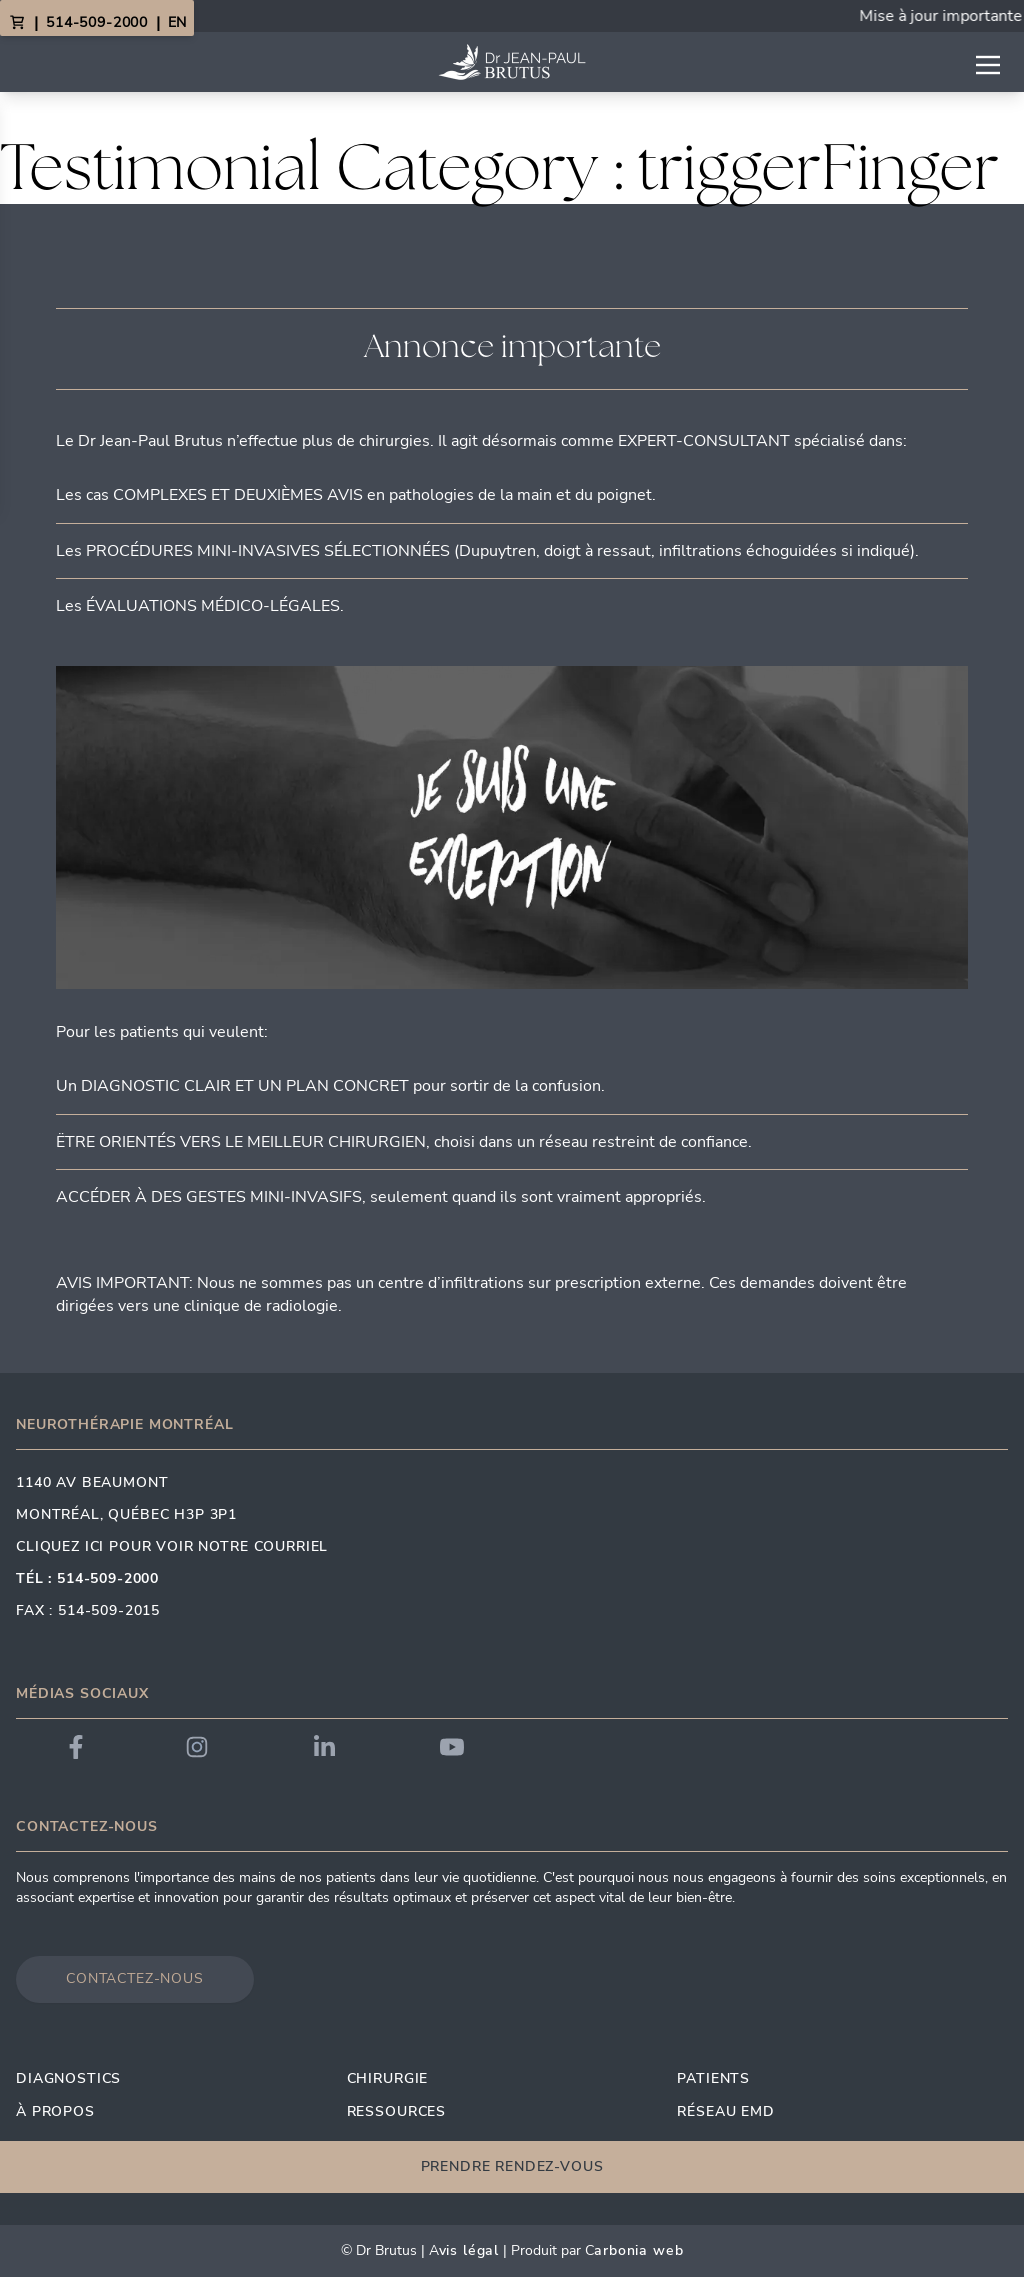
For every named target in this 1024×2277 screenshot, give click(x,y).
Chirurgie (388, 2078)
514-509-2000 (97, 22)
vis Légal (469, 2250)
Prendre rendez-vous (512, 2166)
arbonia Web (638, 2250)
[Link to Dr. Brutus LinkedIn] (324, 1747)
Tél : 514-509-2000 (87, 1578)
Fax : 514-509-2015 (88, 1610)
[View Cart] (17, 23)
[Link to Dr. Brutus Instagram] (197, 1747)
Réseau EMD (725, 2111)
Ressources (396, 2111)
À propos (55, 2111)
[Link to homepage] (512, 62)
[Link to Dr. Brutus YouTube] (452, 1747)
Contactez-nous (135, 1978)
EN (177, 22)
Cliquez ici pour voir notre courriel (172, 1546)
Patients (713, 2078)
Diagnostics (68, 2078)
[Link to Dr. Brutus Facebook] (76, 1747)
